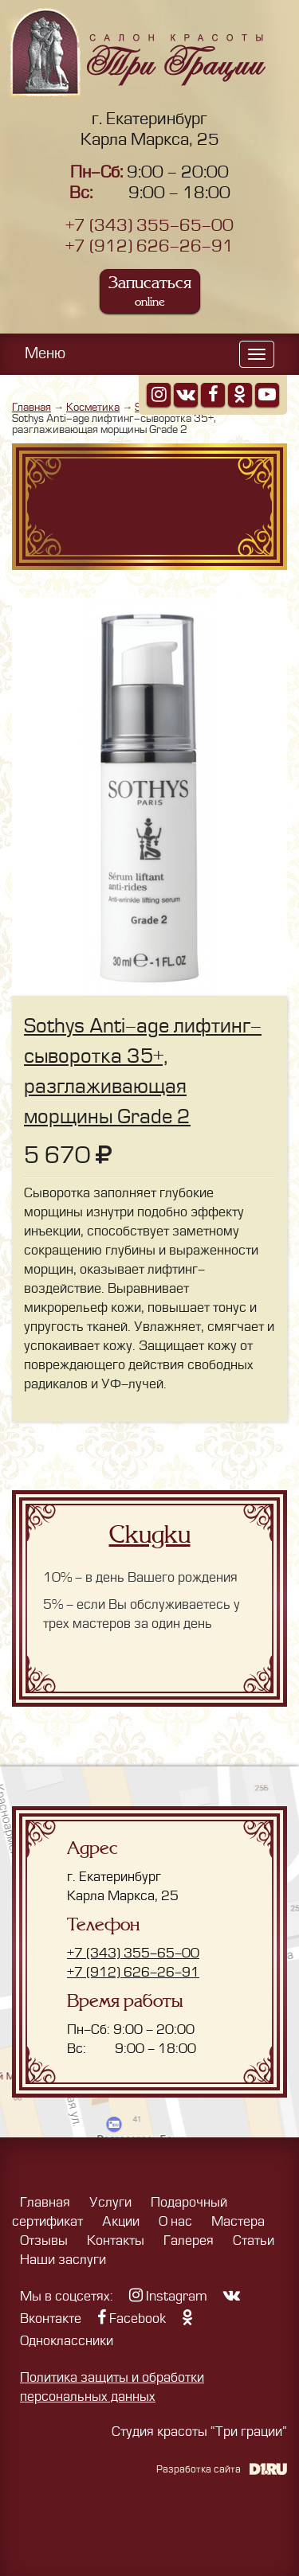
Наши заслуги (63, 2260)
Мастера (238, 2222)
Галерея (188, 2241)
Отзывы (44, 2241)
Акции (121, 2222)
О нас (175, 2222)
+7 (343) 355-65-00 (149, 226)
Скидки (150, 1534)
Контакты (115, 2241)
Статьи (253, 2241)
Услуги (110, 2202)
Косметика (93, 407)
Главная (31, 407)
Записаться (149, 291)
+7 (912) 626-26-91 (149, 246)
